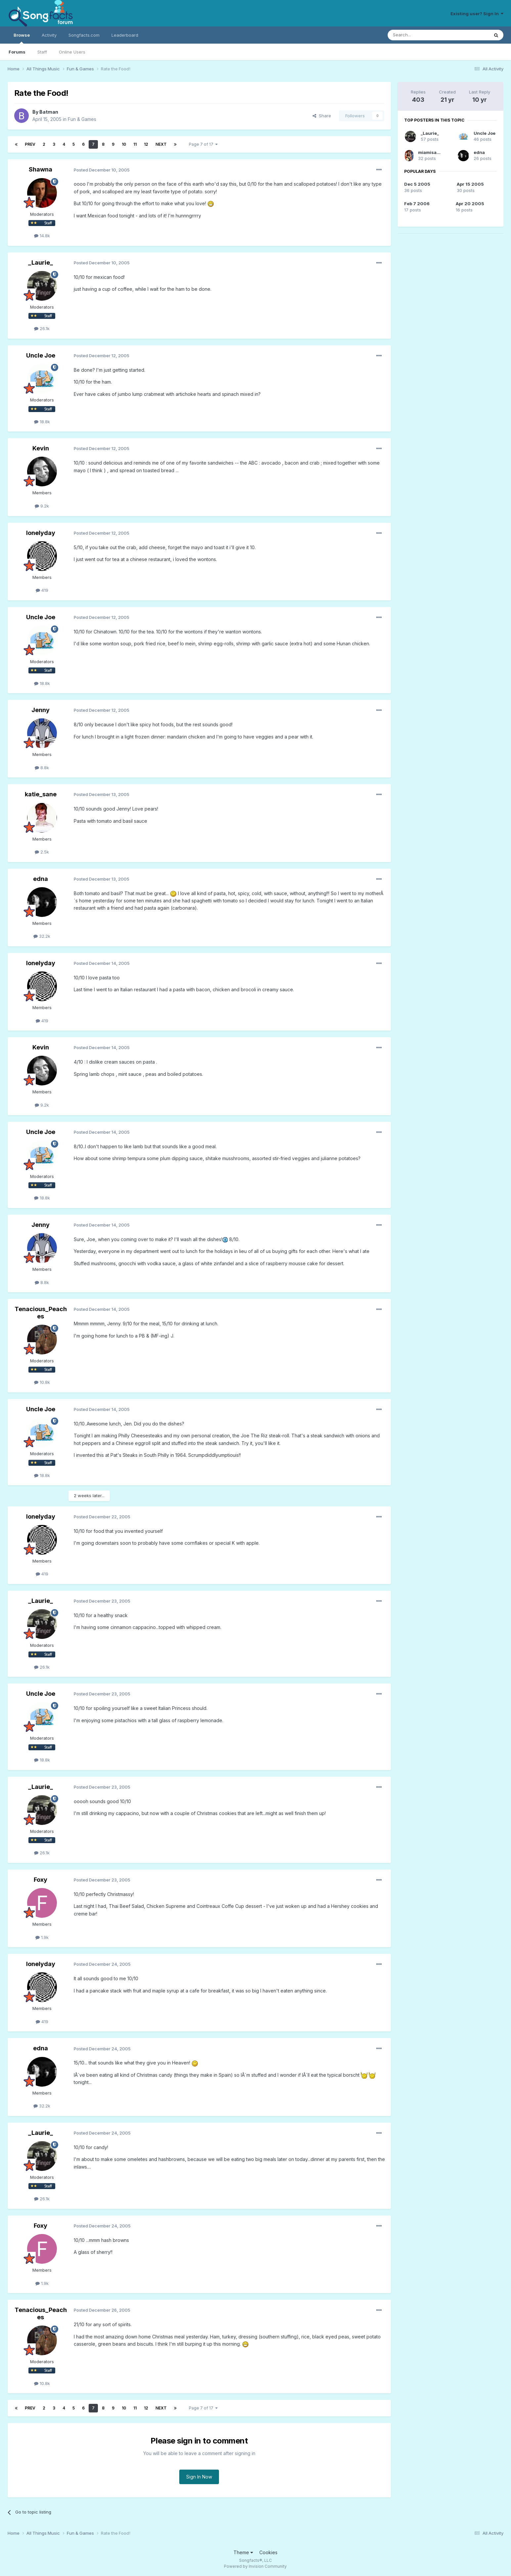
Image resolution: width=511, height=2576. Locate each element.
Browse (22, 38)
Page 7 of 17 (203, 144)
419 (42, 590)
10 (124, 144)
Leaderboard (124, 35)
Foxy (40, 1879)
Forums (17, 52)
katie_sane (41, 794)
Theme (243, 2552)
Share (322, 115)
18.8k (42, 421)
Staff (42, 52)
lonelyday (40, 532)
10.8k (42, 1382)
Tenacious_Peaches (41, 1313)
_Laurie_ (40, 262)
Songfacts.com (84, 35)
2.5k (42, 851)
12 (146, 144)
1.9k (42, 1937)
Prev (30, 144)
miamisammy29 (435, 152)
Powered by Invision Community (255, 2566)
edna (40, 878)
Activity (49, 35)
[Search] (421, 35)
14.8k (42, 235)
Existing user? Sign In (476, 13)
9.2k (42, 506)
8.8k (42, 767)
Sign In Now (199, 2477)
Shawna (40, 169)
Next (161, 144)
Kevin (40, 448)
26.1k (42, 328)
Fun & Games (82, 119)
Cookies (268, 2552)
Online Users (72, 52)
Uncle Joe (40, 355)
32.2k (41, 936)
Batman (48, 112)
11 (135, 144)
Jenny (40, 709)
